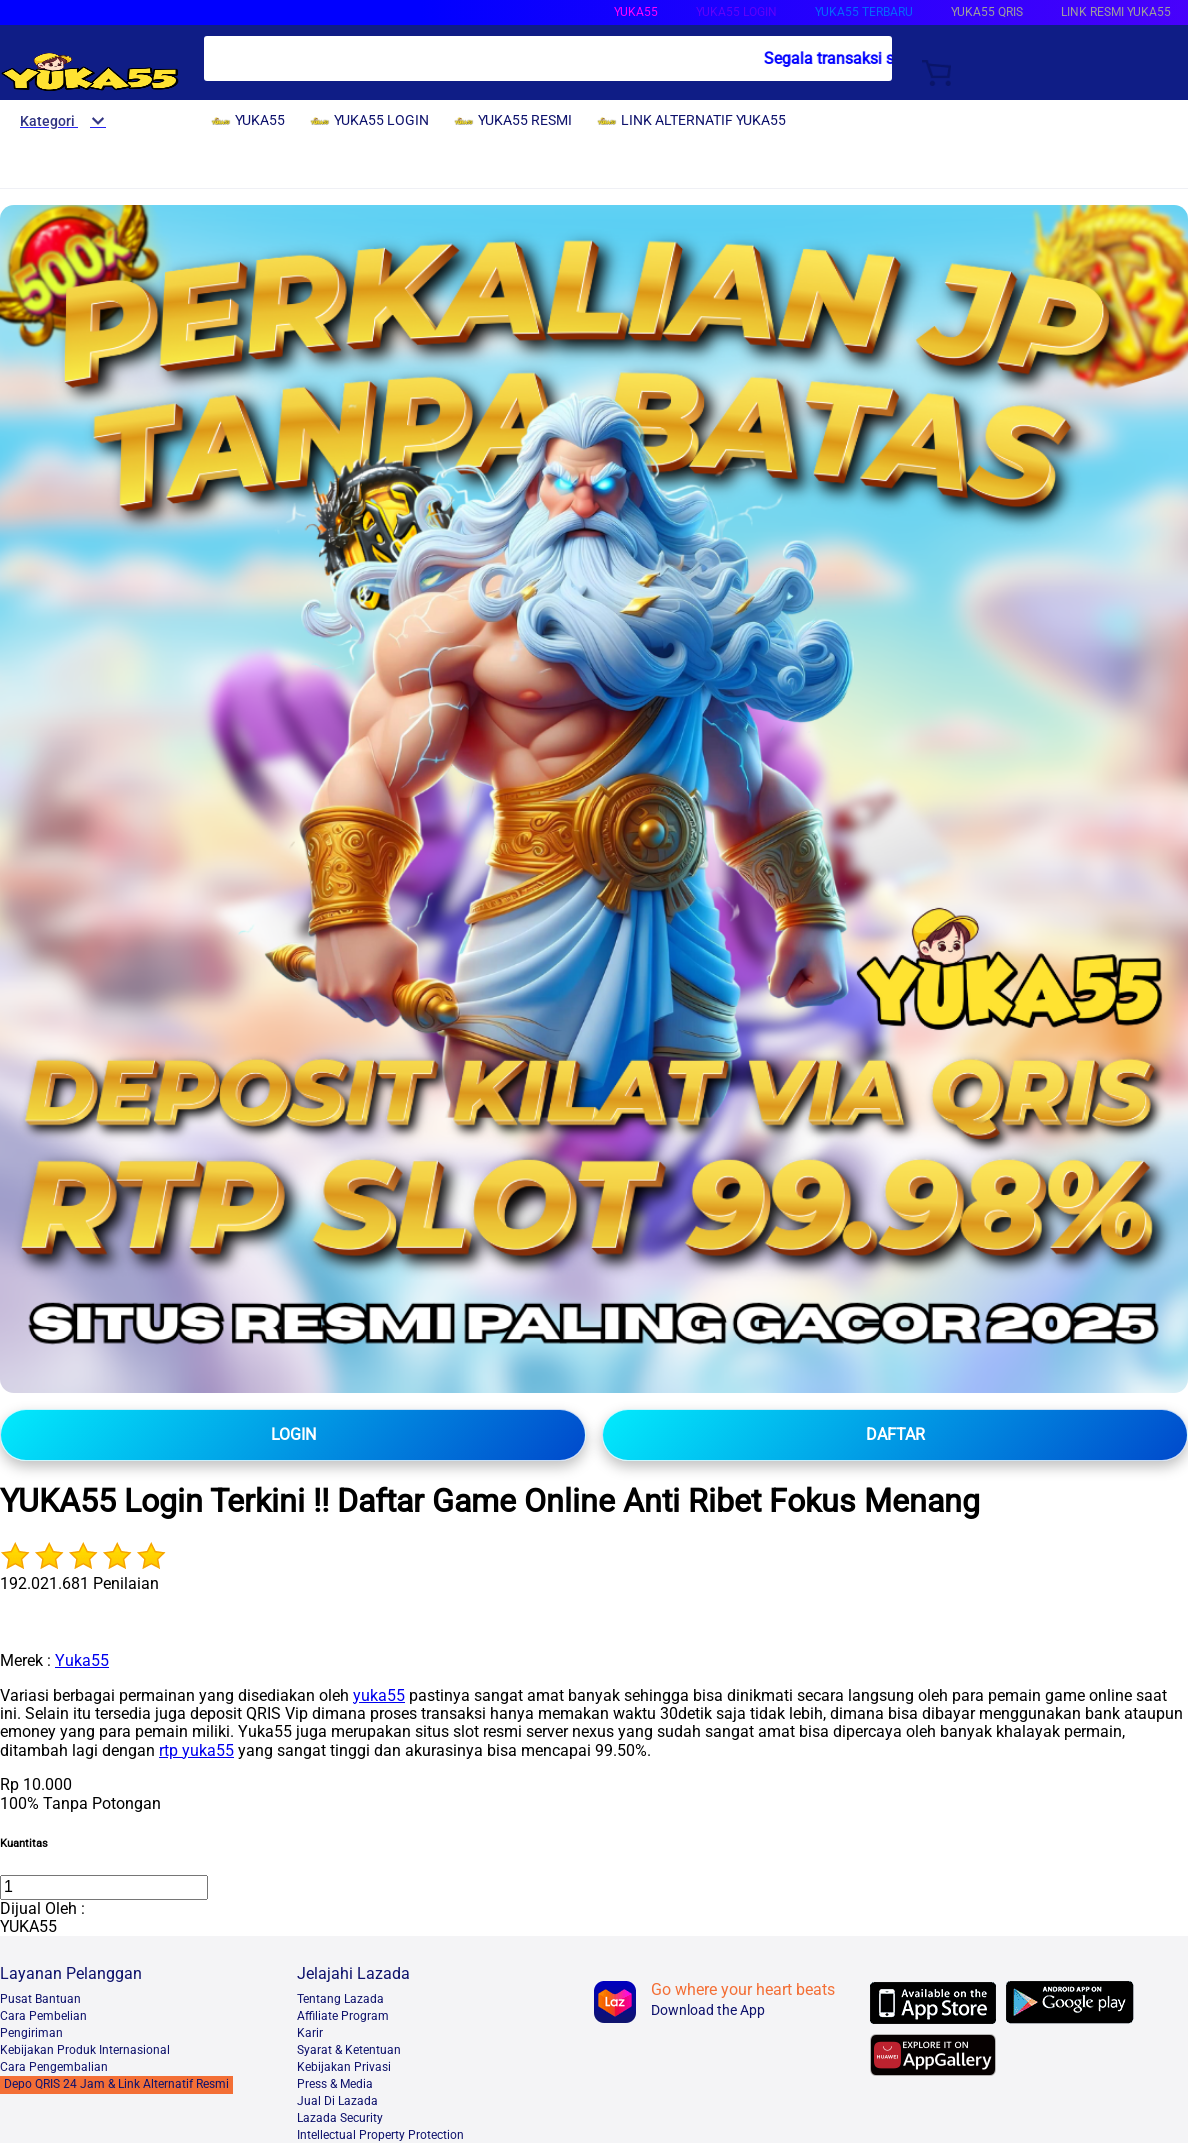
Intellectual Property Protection (380, 2135)
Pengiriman (31, 2033)
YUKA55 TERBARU (864, 12)
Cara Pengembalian (54, 2067)
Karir (310, 2033)
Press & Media (335, 2084)
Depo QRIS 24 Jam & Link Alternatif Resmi (116, 2084)
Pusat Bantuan (40, 1999)
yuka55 (379, 1695)
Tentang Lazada (340, 1999)
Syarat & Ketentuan (349, 2050)
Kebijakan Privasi (344, 2067)
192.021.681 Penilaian (79, 1583)
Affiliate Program (343, 2016)
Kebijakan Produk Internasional (85, 2050)
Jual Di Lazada (337, 2101)
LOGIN (293, 1434)
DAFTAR (895, 1434)
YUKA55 (636, 12)
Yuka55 (82, 1660)
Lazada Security (340, 2118)
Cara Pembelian (43, 2016)
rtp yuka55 (196, 1750)
